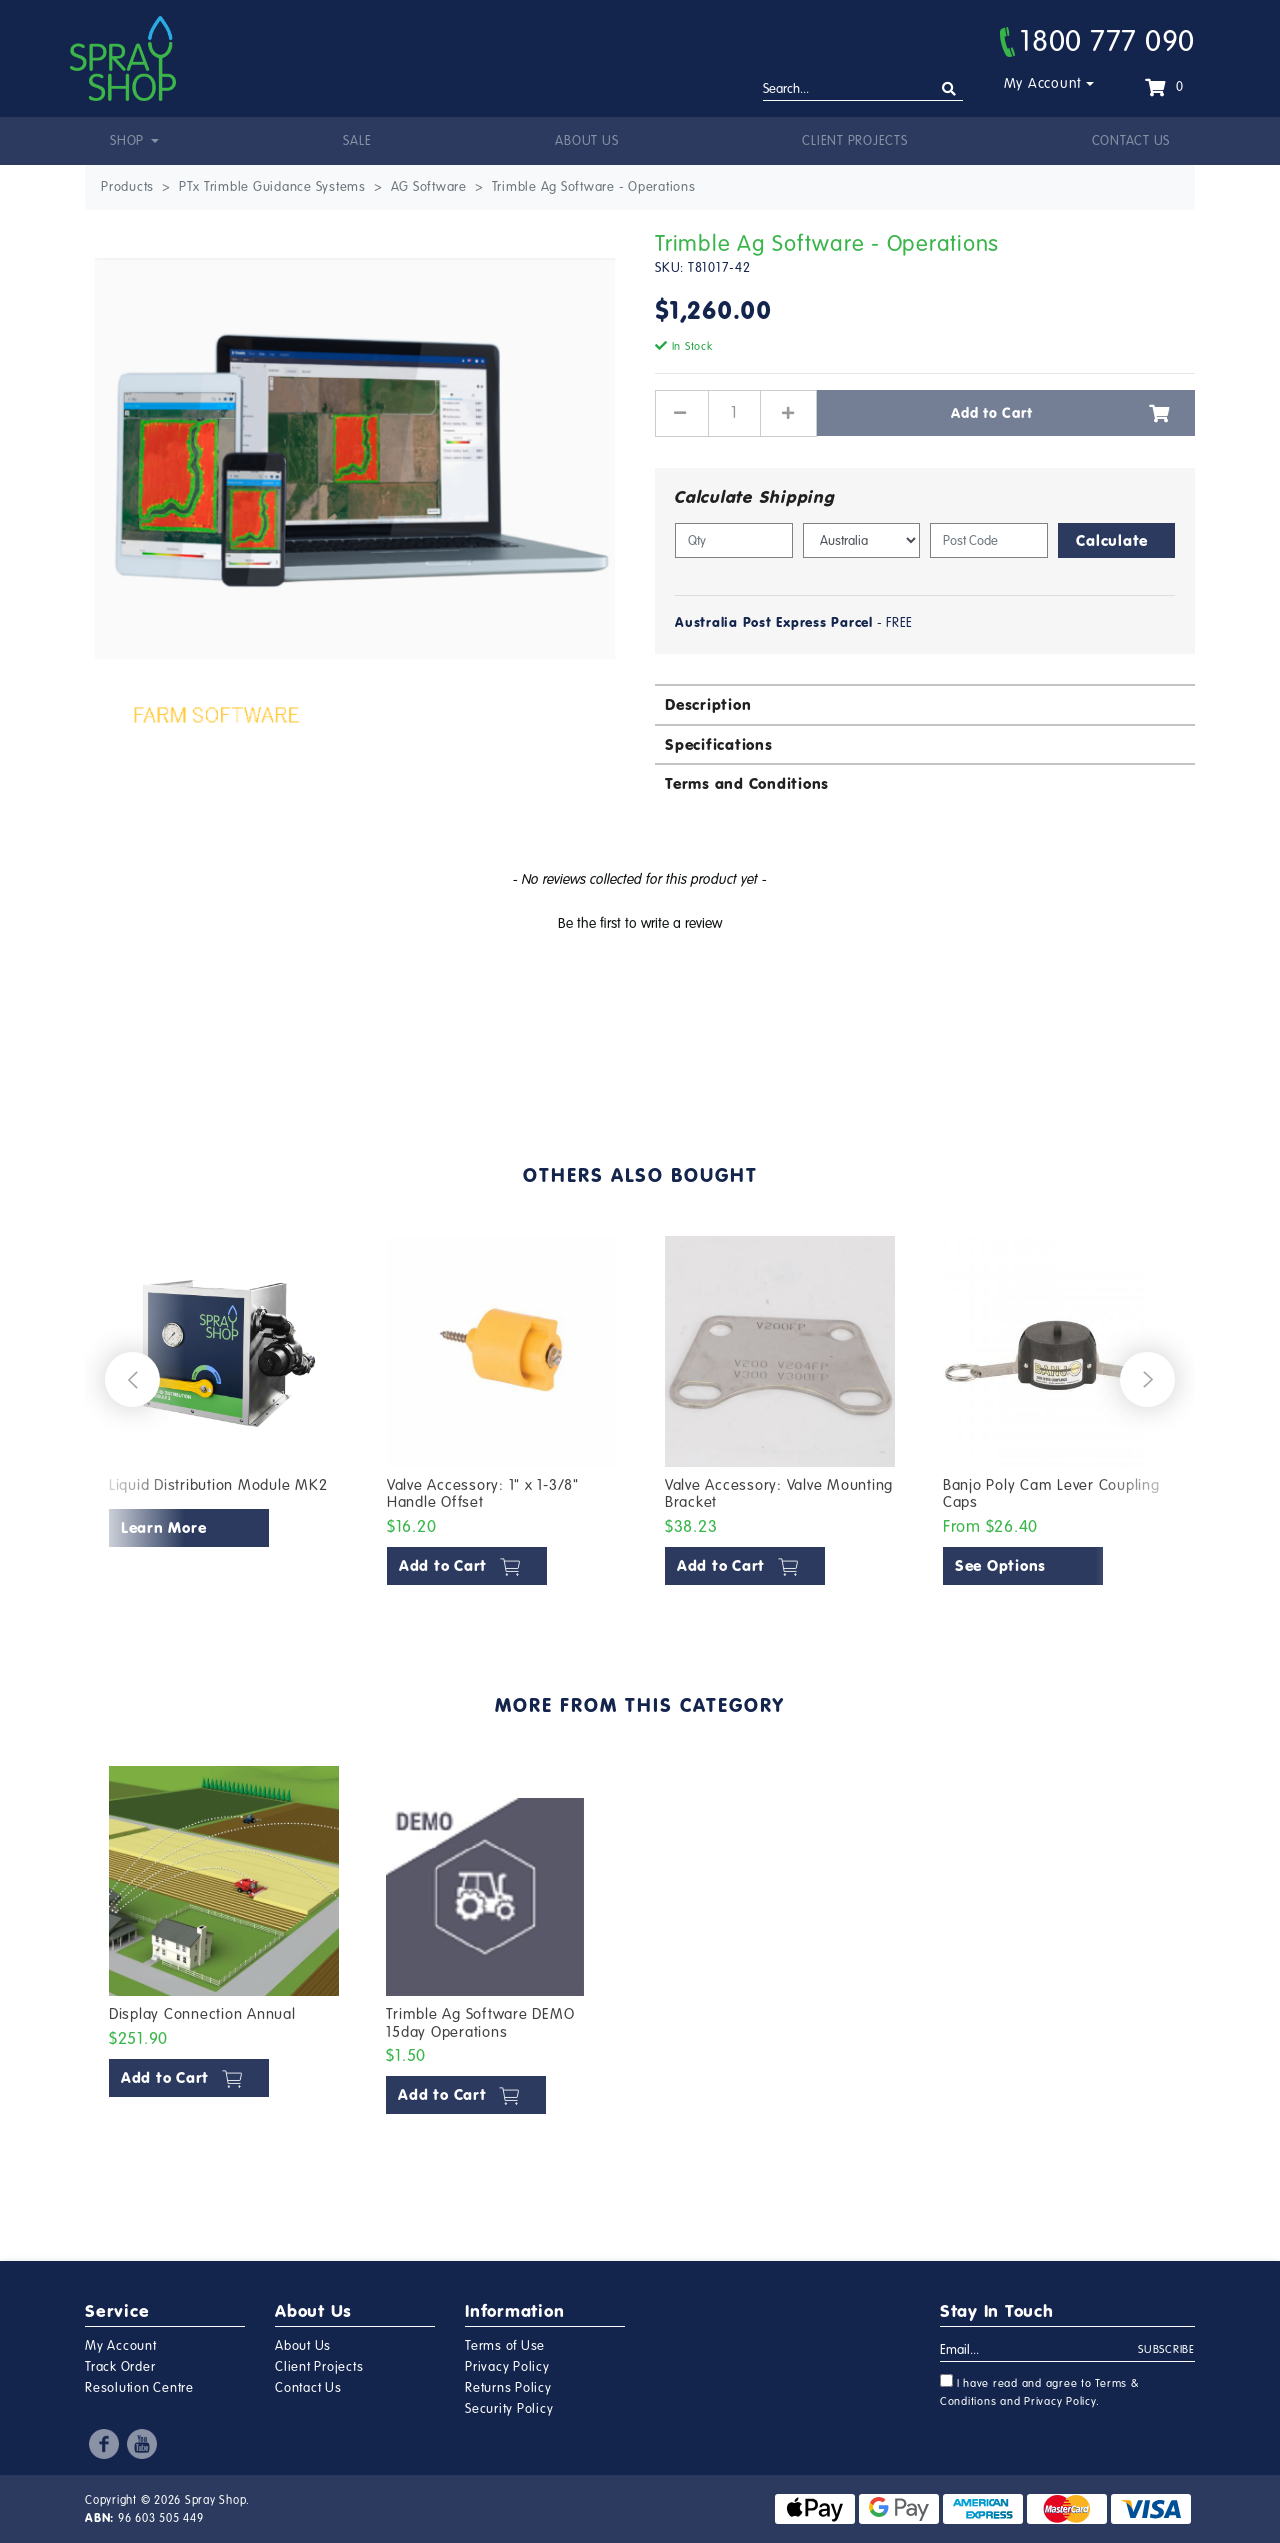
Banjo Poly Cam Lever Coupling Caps (1051, 1494)
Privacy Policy (507, 2367)
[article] (224, 1415)
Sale (357, 141)
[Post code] (989, 540)
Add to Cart (1060, 413)
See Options (1000, 1565)
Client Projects (854, 141)
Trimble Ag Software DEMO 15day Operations (480, 2023)
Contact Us (1131, 141)
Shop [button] (129, 141)
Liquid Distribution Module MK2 (218, 1485)
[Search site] (949, 89)
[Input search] (863, 90)
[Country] (862, 540)
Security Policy (509, 2409)
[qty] (734, 540)
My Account (1043, 83)
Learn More (164, 1527)
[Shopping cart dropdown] (1164, 87)
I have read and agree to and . (1040, 2391)
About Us (586, 141)
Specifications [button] (719, 744)
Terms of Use (505, 2346)
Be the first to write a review (640, 923)
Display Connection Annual (202, 2014)
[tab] (925, 703)
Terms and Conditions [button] (747, 783)
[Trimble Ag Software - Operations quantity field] (734, 413)
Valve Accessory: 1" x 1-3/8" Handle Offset (483, 1494)
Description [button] (708, 704)
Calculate (1112, 540)
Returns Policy (508, 2388)
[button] (640, 921)
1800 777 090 (1097, 41)
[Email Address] (1039, 2351)
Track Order (120, 2367)
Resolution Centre (139, 2388)
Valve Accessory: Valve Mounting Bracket (779, 1494)
